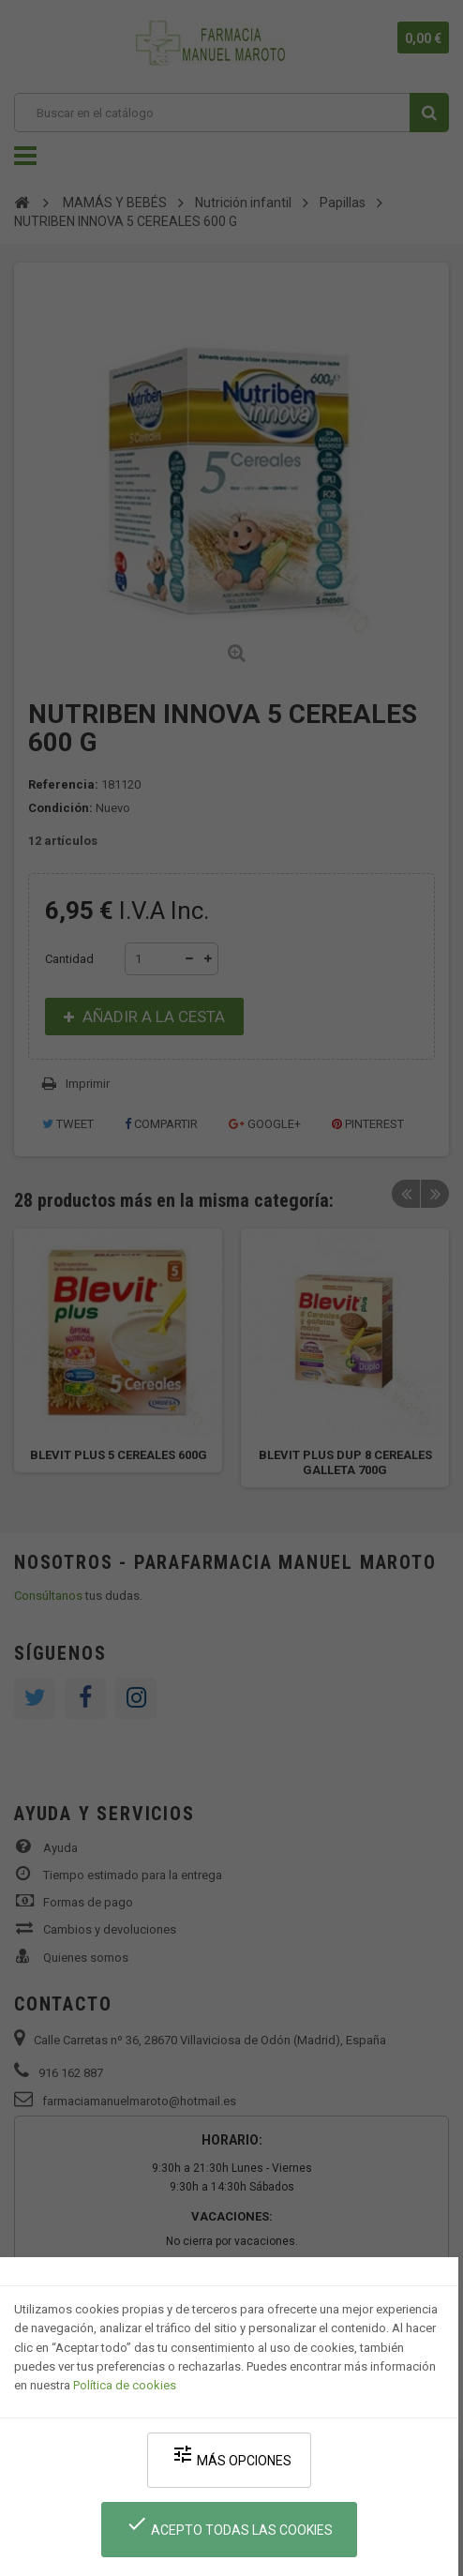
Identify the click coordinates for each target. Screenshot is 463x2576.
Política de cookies (124, 2385)
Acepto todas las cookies (229, 2525)
